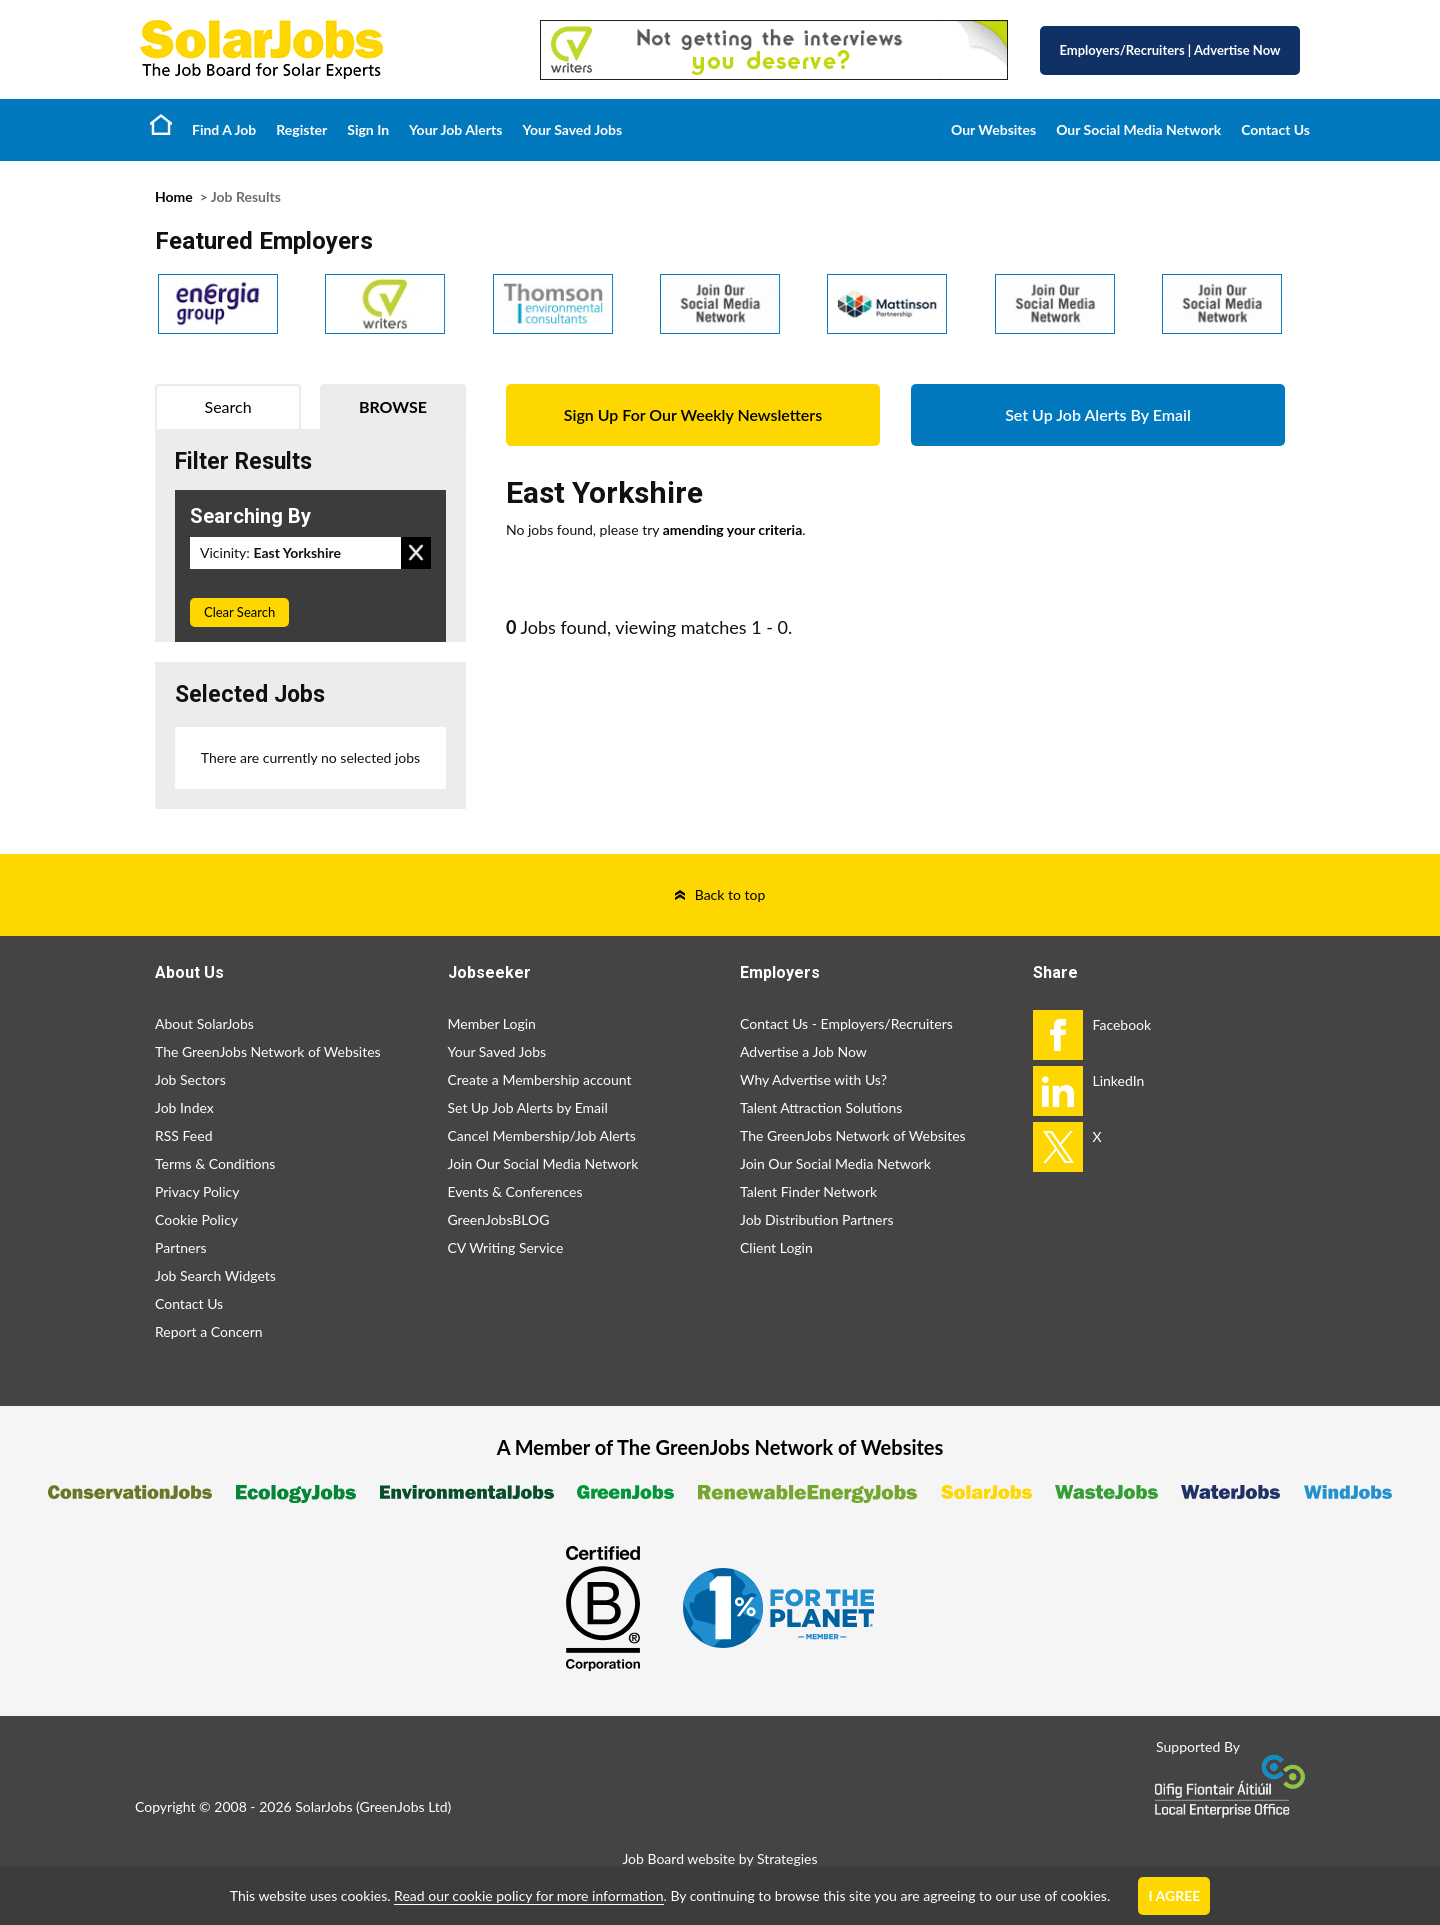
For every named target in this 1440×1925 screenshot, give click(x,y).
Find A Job (224, 129)
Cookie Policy (196, 1219)
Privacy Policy (197, 1191)
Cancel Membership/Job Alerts (542, 1135)
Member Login (492, 1023)
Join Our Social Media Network (543, 1163)
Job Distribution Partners (817, 1219)
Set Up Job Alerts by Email (528, 1107)
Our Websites (993, 129)
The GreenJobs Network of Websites (268, 1051)
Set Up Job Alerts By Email (1098, 414)
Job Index (184, 1107)
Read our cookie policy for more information (528, 1895)
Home (161, 124)
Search (228, 406)
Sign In (368, 129)
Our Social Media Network (1138, 129)
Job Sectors (190, 1079)
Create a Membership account (540, 1079)
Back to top (730, 894)
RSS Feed (183, 1135)
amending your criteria (733, 529)
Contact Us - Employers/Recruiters (846, 1023)
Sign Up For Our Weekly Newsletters (693, 414)
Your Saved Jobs (572, 129)
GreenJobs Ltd (404, 1806)
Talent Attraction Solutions (821, 1107)
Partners (181, 1247)
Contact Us (1275, 129)
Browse (393, 406)
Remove (416, 553)
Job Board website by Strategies (719, 1858)
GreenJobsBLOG (499, 1219)
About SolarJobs (204, 1023)
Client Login (776, 1247)
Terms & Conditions (215, 1163)
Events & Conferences (515, 1191)
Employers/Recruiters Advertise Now (1170, 50)
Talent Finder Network (808, 1191)
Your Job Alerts (455, 129)
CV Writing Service (506, 1247)
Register (301, 129)
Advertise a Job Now (803, 1051)
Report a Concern (209, 1331)
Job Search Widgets (215, 1275)
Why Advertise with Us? (813, 1079)
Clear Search (239, 612)
